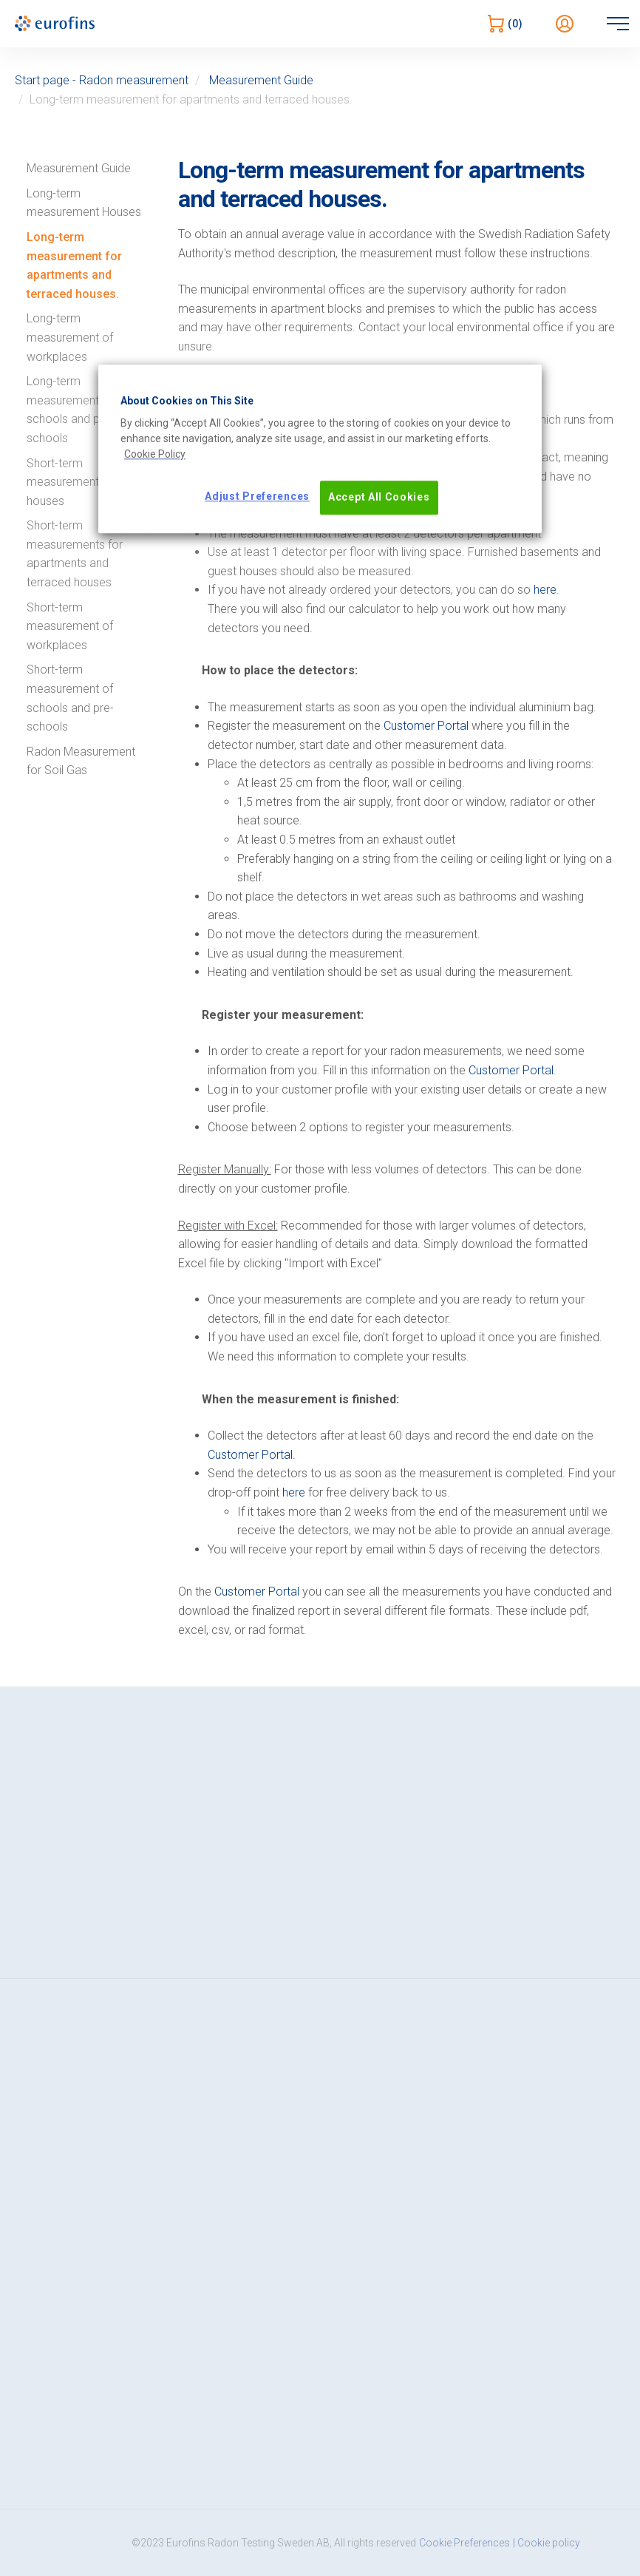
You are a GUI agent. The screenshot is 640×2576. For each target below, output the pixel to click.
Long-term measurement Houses (84, 203)
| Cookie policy (546, 2543)
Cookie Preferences (464, 2543)
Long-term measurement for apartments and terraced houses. (74, 265)
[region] (320, 449)
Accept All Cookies (379, 498)
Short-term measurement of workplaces (70, 626)
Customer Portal (426, 726)
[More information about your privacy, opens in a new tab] (154, 455)
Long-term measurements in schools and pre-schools (71, 409)
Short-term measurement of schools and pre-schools (70, 697)
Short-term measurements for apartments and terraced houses (75, 553)
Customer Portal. (252, 1455)
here (545, 590)
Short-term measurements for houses (75, 482)
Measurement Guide (261, 80)
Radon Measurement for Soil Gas (81, 761)
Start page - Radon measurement (101, 80)
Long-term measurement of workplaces (70, 337)
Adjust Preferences (257, 497)
